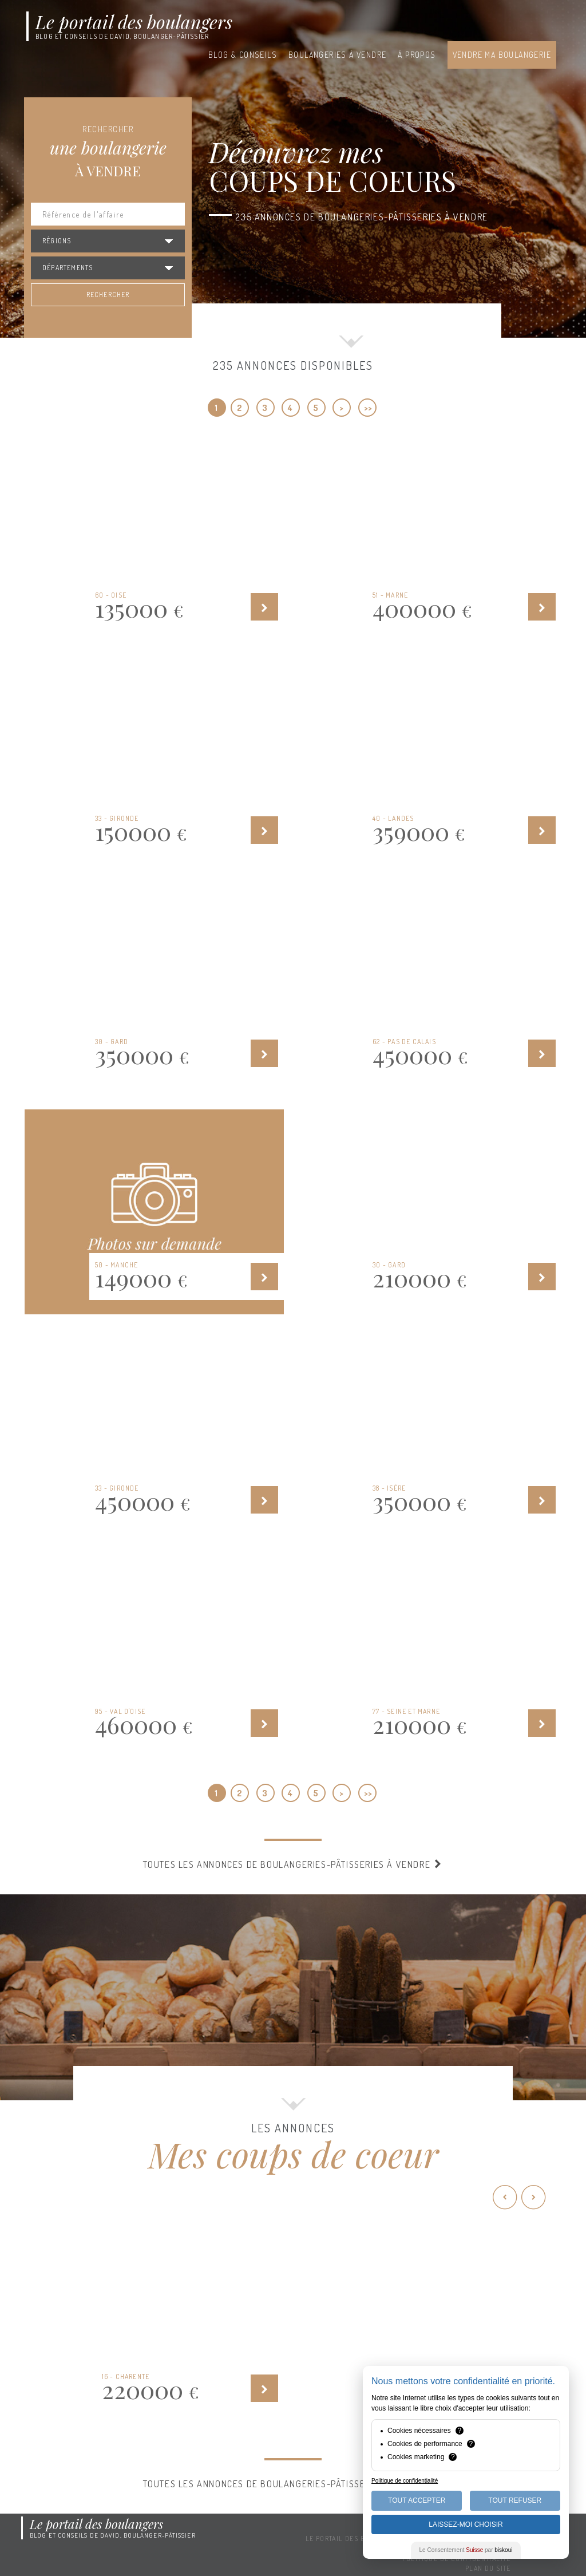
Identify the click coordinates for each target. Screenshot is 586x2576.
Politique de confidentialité (404, 2481)
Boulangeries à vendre (337, 55)
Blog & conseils (242, 55)
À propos (416, 55)
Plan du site (488, 2568)
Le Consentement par (466, 2550)
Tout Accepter (416, 2500)
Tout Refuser (514, 2500)
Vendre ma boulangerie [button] (502, 55)
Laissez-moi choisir (465, 2524)
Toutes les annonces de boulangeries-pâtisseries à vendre (293, 1864)
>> (368, 407)
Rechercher (108, 294)
